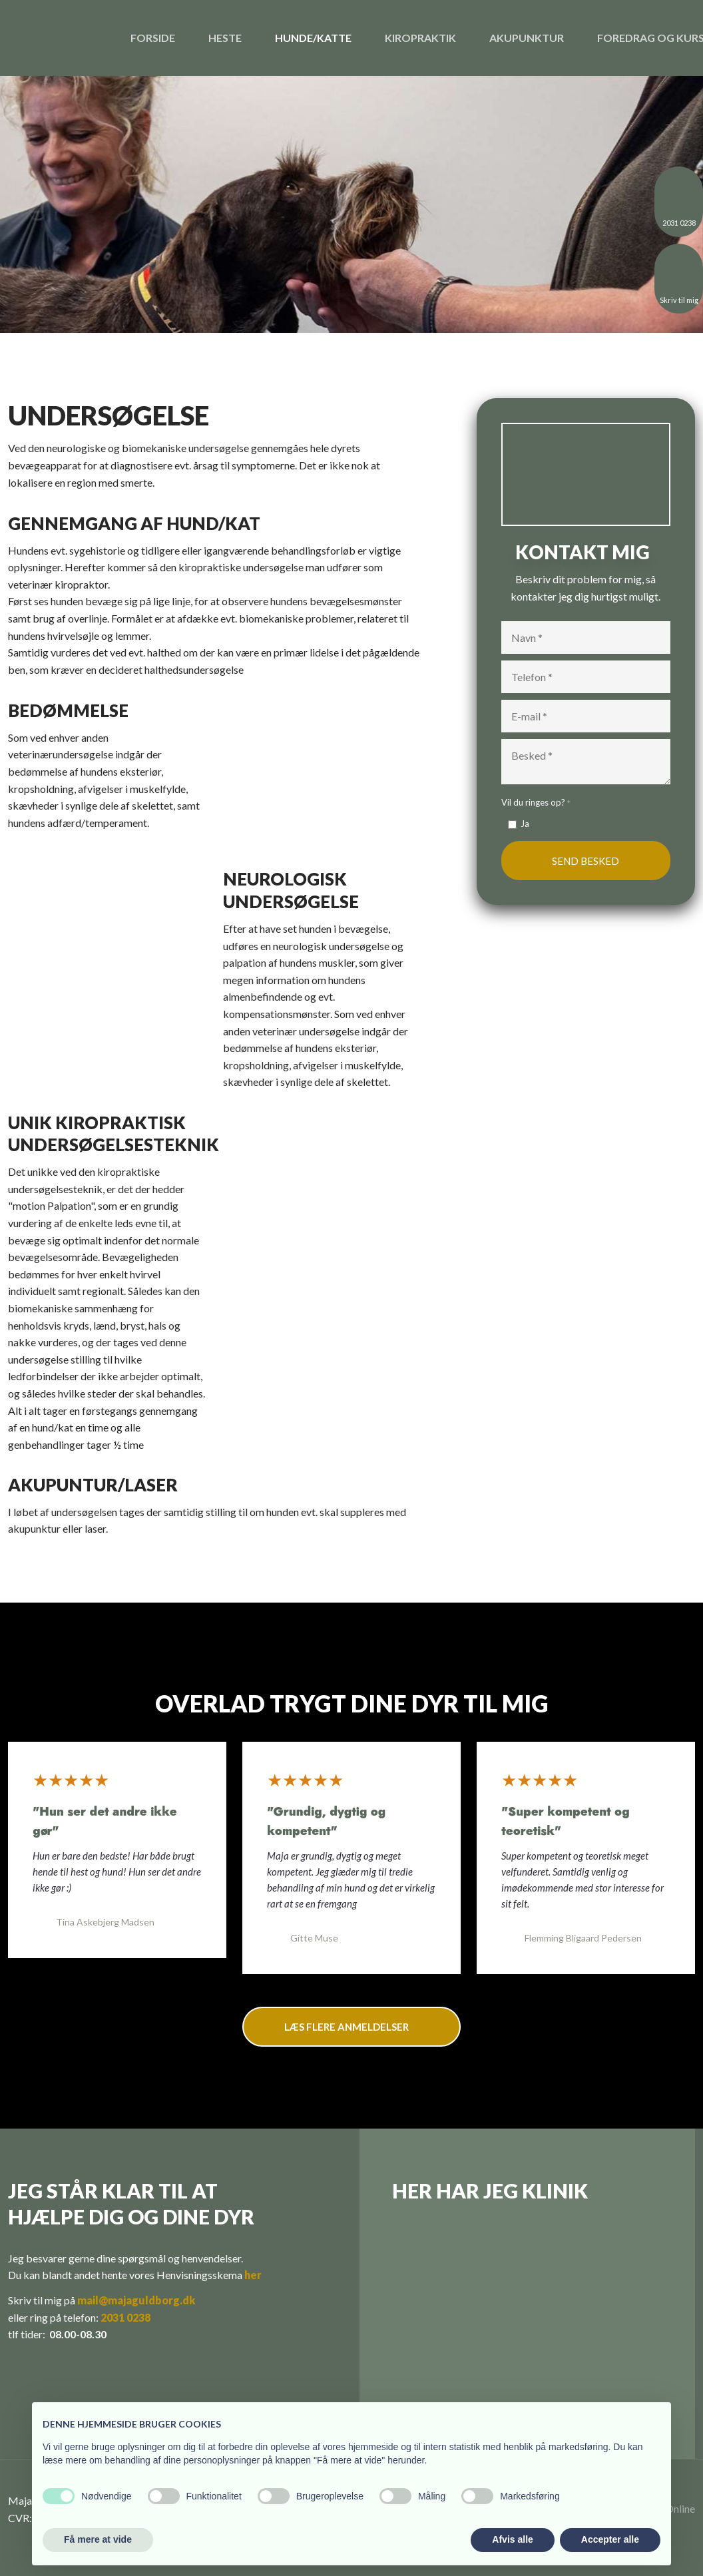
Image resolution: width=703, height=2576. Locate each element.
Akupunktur (526, 37)
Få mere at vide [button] (98, 2539)
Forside (152, 37)
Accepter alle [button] (610, 2539)
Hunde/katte (313, 37)
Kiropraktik (420, 37)
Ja (525, 823)
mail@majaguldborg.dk (136, 2300)
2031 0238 (125, 2317)
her (253, 2274)
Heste (225, 37)
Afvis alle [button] (512, 2539)
